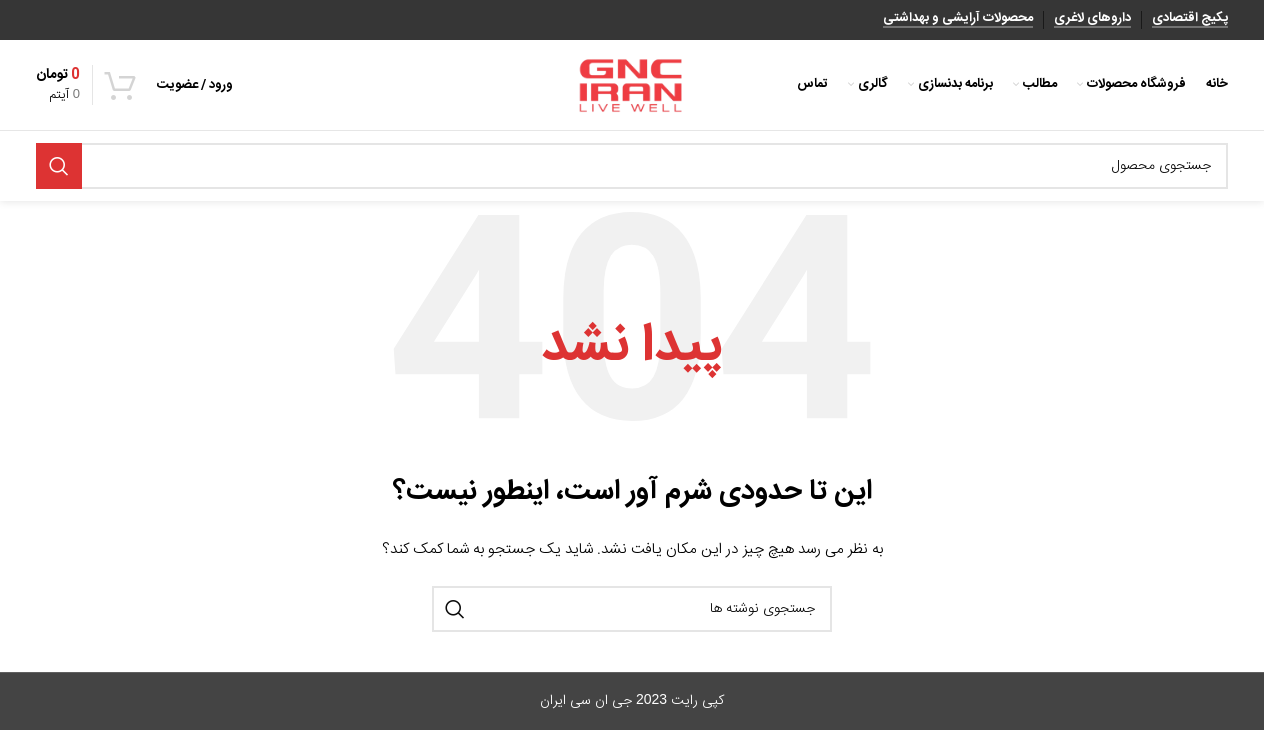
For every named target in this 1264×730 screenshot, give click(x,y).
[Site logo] (632, 86)
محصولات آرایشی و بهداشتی (958, 20)
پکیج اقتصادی (1190, 20)
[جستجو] (632, 166)
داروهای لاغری (1092, 20)
